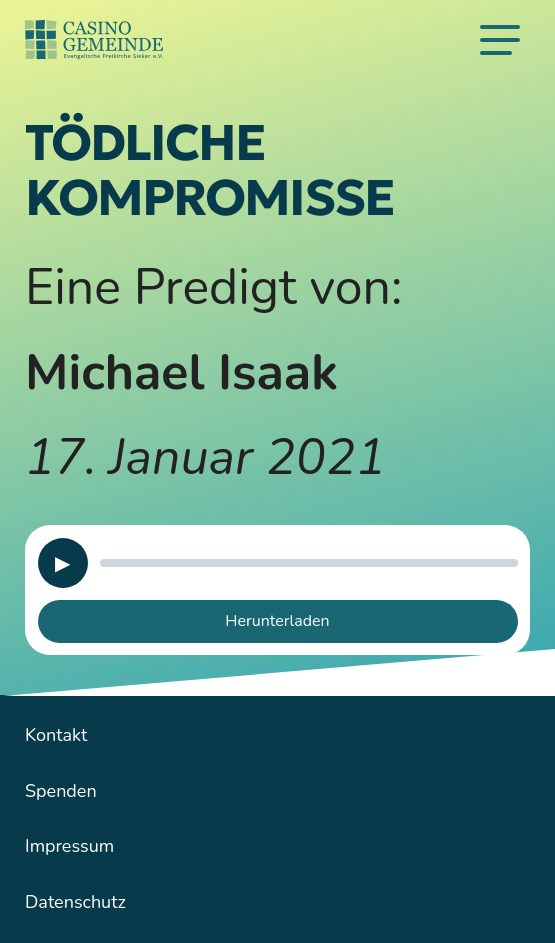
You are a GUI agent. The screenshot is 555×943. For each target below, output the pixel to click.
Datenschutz (75, 902)
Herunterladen (277, 621)
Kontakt (56, 735)
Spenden (61, 791)
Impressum (69, 846)
